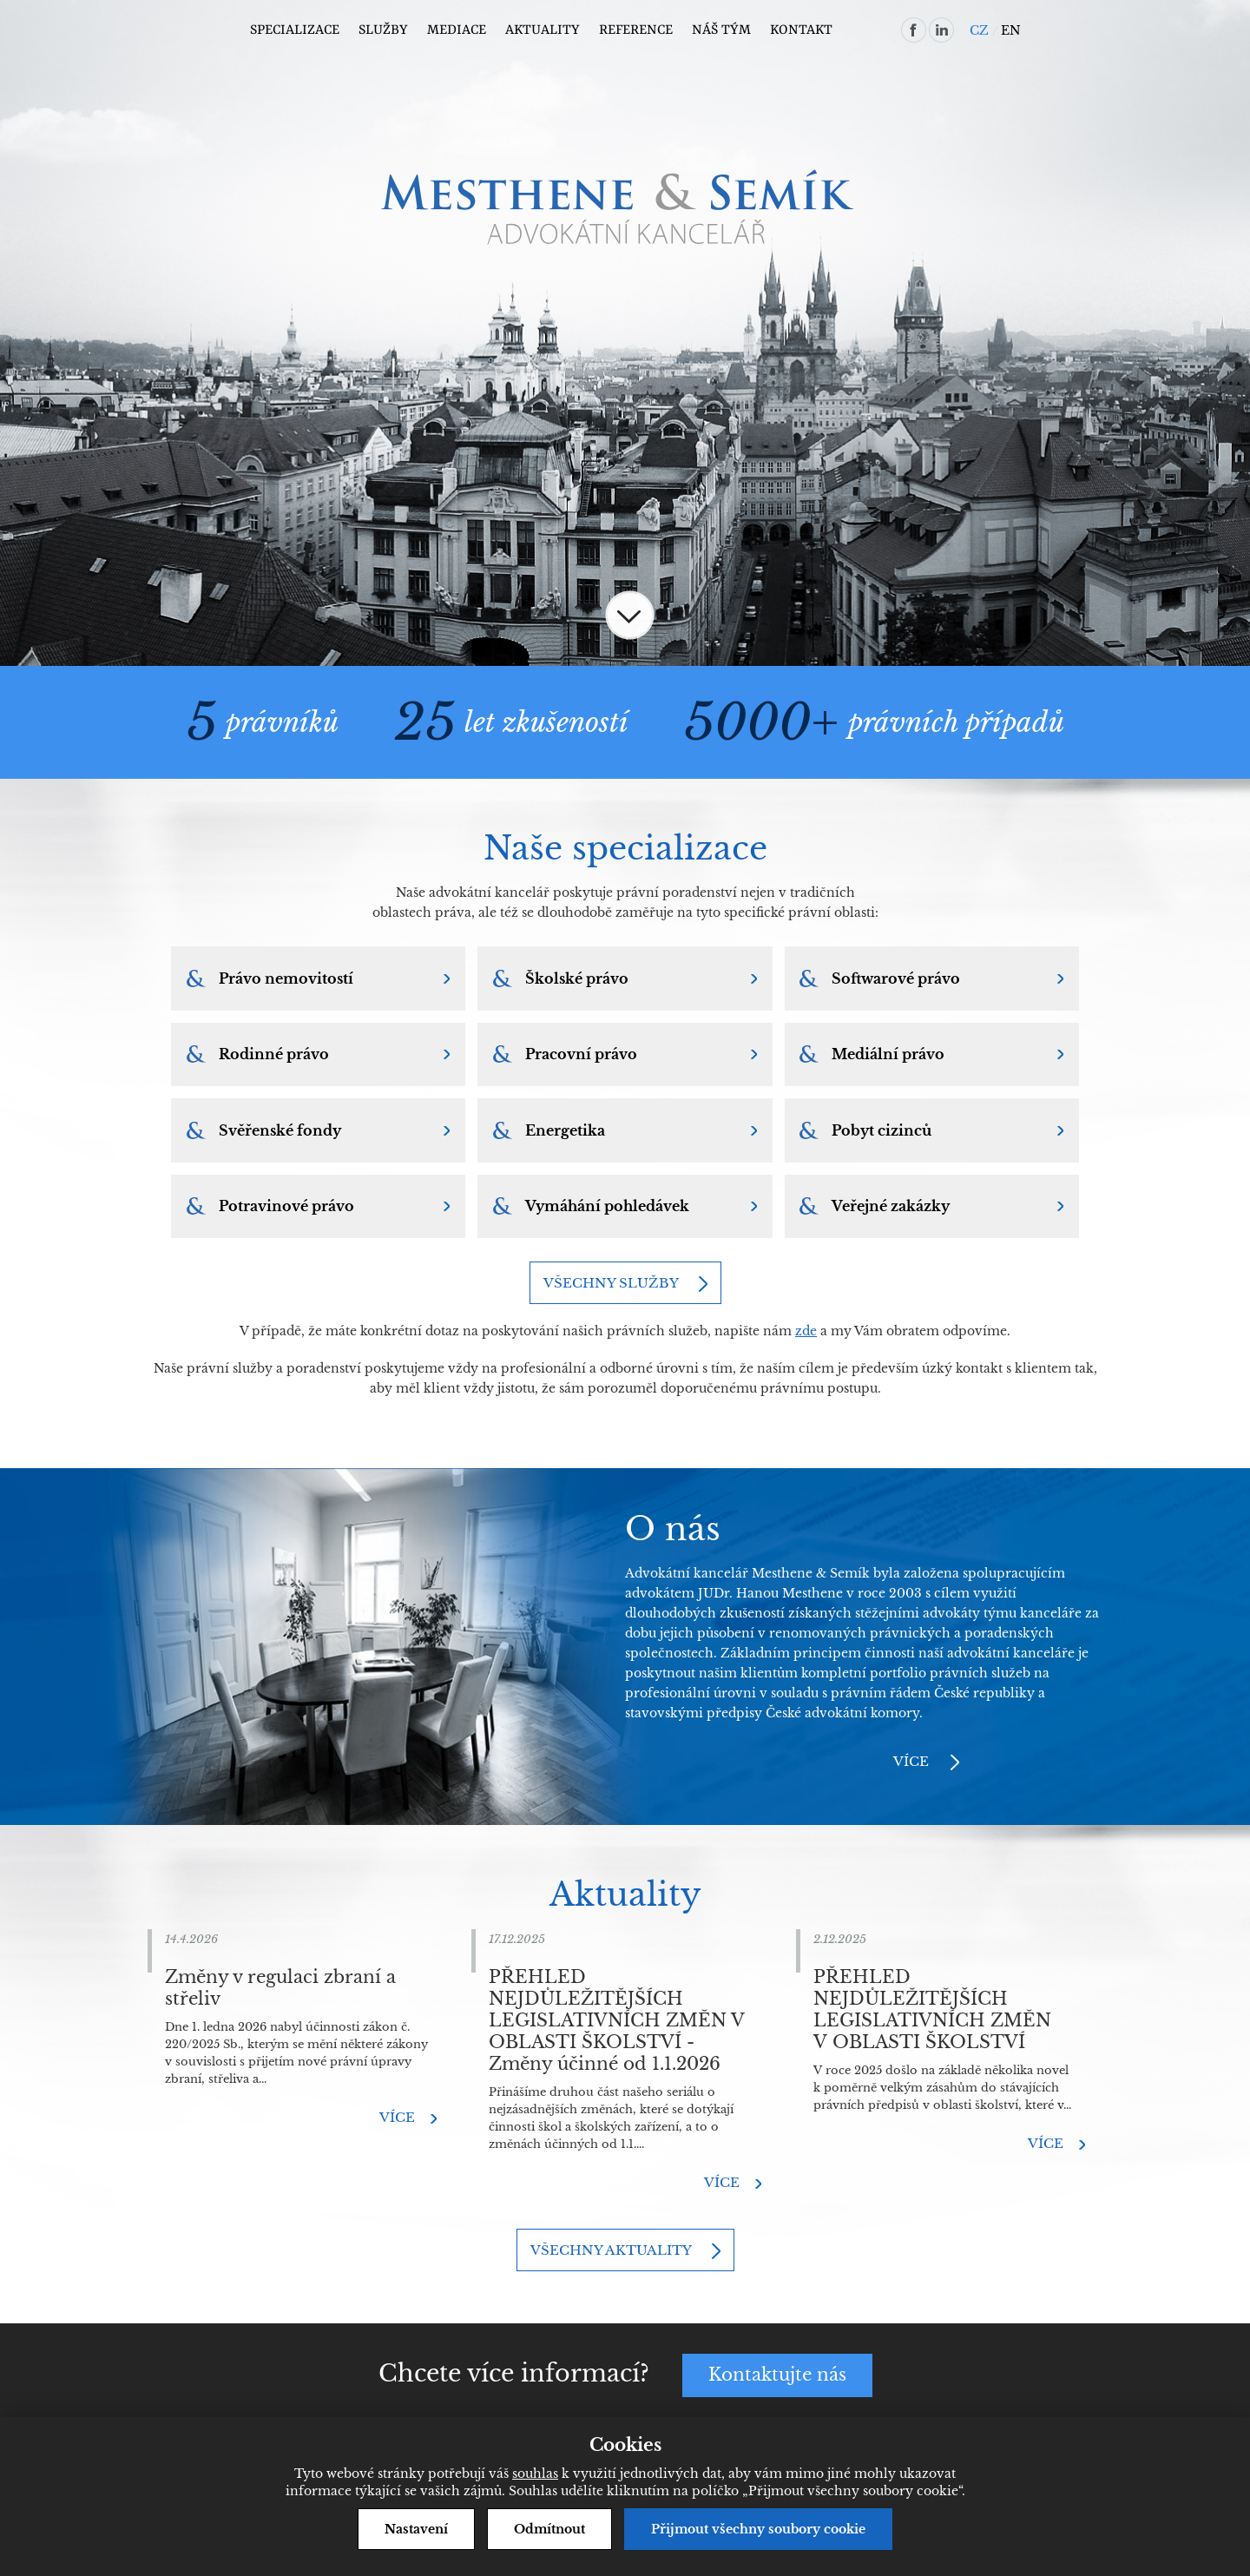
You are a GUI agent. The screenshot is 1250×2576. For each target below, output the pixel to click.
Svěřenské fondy (280, 1131)
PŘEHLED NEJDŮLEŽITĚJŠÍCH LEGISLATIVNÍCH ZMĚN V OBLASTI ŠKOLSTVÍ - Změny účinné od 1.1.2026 (616, 2022)
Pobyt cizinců (882, 1131)
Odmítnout (549, 2529)
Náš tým (721, 30)
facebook (913, 30)
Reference (636, 30)
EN (1011, 30)
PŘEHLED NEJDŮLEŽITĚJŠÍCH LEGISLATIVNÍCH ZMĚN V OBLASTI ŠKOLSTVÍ (932, 2011)
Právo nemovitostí (286, 978)
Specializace (294, 30)
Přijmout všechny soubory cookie (758, 2529)
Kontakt (801, 30)
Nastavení (416, 2529)
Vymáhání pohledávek (607, 1207)
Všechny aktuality (611, 2251)
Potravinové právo (286, 1207)
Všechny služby (611, 1284)
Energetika (565, 1131)
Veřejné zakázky (891, 1207)
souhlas (535, 2473)
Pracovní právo (581, 1055)
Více (911, 1763)
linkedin (941, 30)
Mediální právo (888, 1055)
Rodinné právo (274, 1055)
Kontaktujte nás (777, 2377)
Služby (383, 30)
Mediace (456, 30)
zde (806, 1333)
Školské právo (576, 978)
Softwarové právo (896, 978)
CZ (979, 30)
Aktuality (542, 30)
